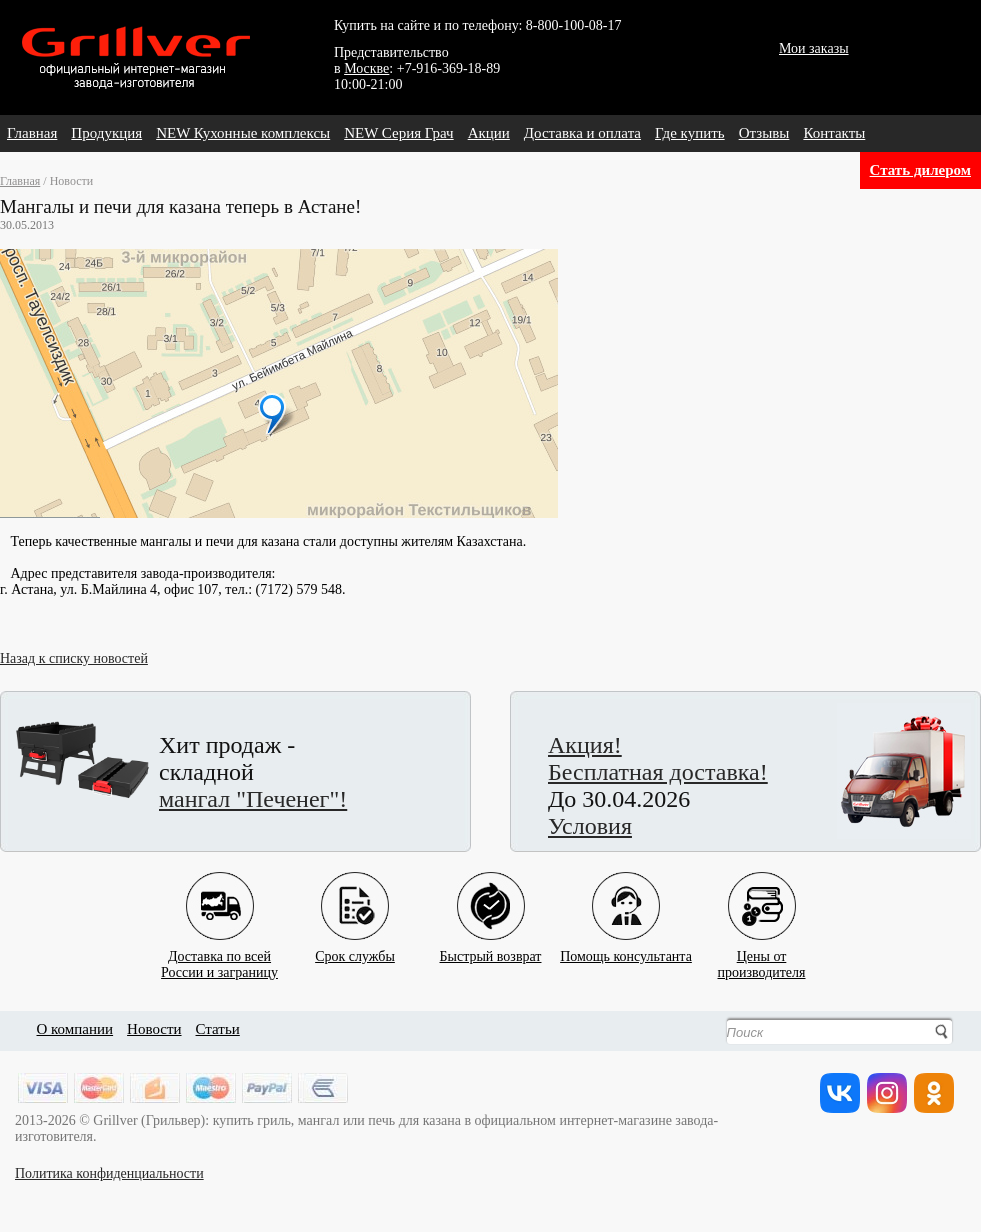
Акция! (585, 745)
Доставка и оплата (582, 133)
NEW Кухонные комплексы (243, 133)
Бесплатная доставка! (658, 772)
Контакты (834, 133)
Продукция (106, 133)
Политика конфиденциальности (109, 1173)
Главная (32, 133)
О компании (75, 1029)
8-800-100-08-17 (574, 25)
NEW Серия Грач (398, 133)
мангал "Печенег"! (253, 799)
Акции (489, 133)
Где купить (690, 133)
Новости (154, 1029)
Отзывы (764, 133)
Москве (366, 68)
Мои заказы (814, 48)
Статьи (218, 1029)
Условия (590, 826)
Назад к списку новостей (74, 658)
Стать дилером (920, 170)
